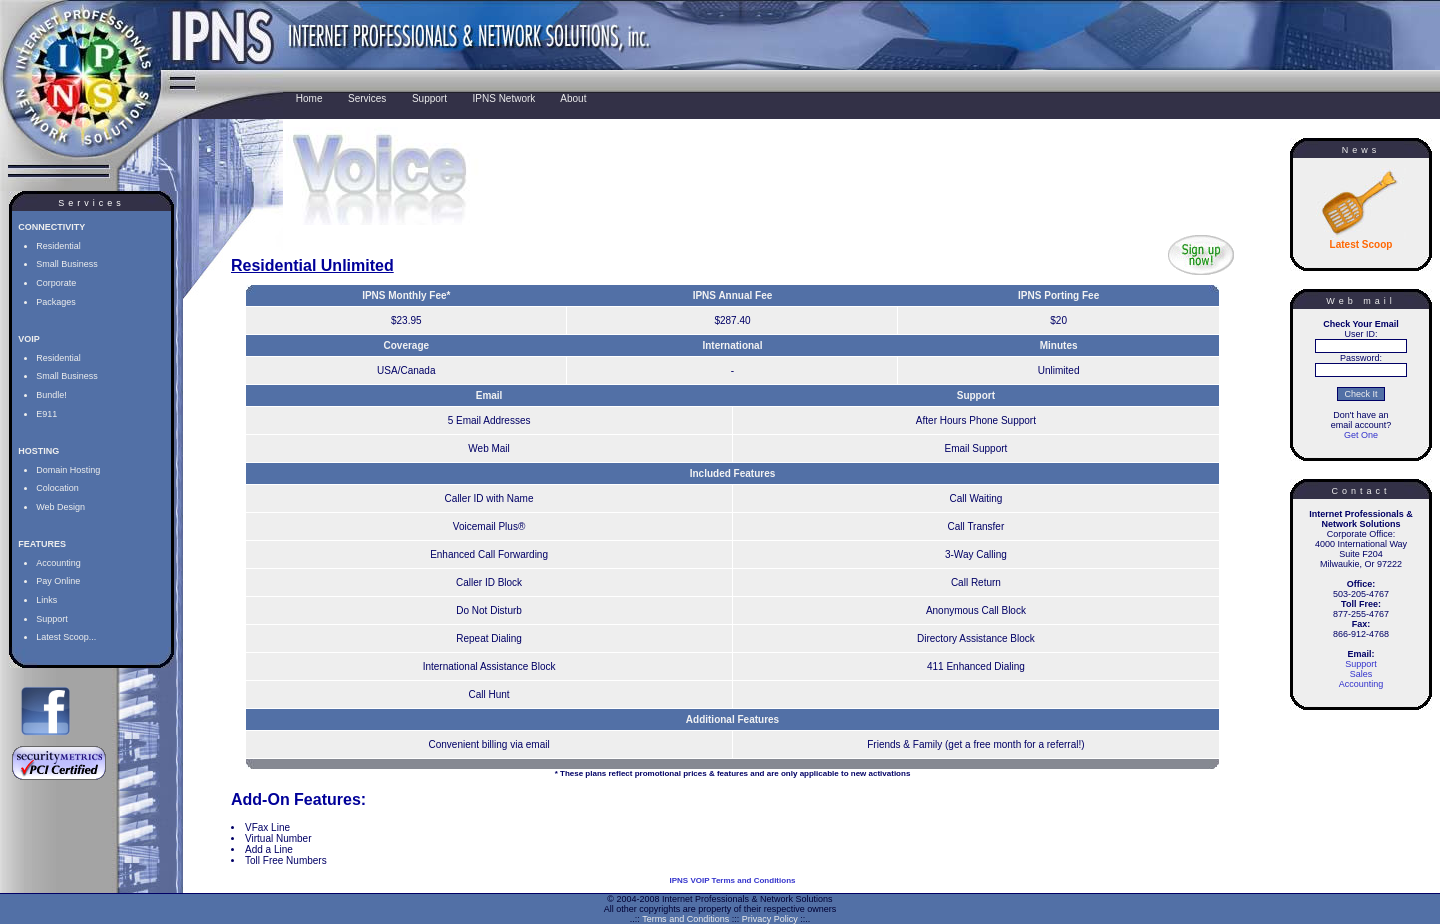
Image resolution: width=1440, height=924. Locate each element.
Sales (1361, 674)
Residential (58, 246)
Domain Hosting (68, 470)
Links (46, 600)
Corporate (56, 283)
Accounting (58, 563)
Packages (56, 302)
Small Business (67, 264)
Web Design (60, 507)
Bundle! (51, 395)
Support (52, 619)
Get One (1361, 435)
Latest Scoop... (66, 637)
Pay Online (58, 581)
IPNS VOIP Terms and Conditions (733, 880)
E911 (46, 414)
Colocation (57, 488)
